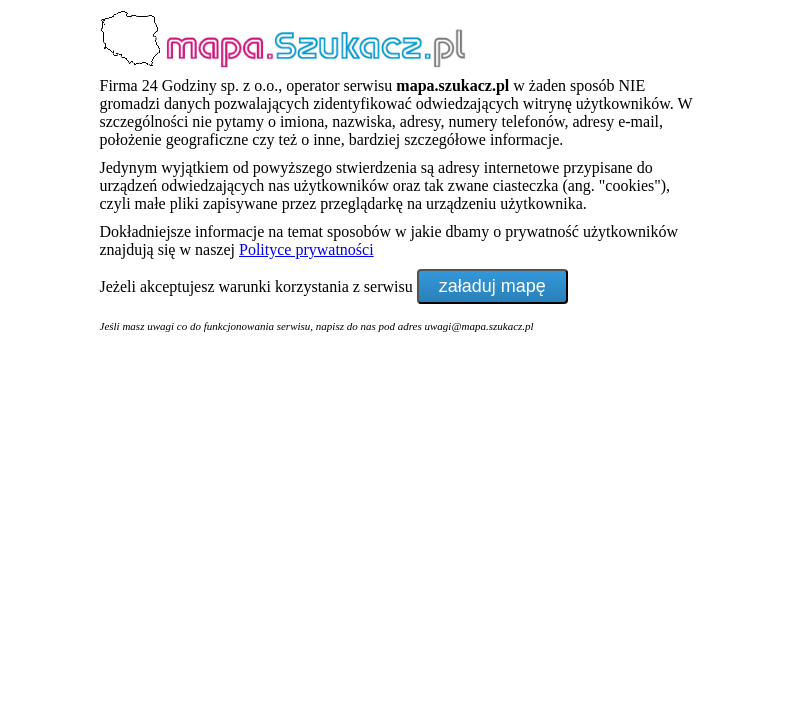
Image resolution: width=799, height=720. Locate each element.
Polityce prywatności (306, 249)
